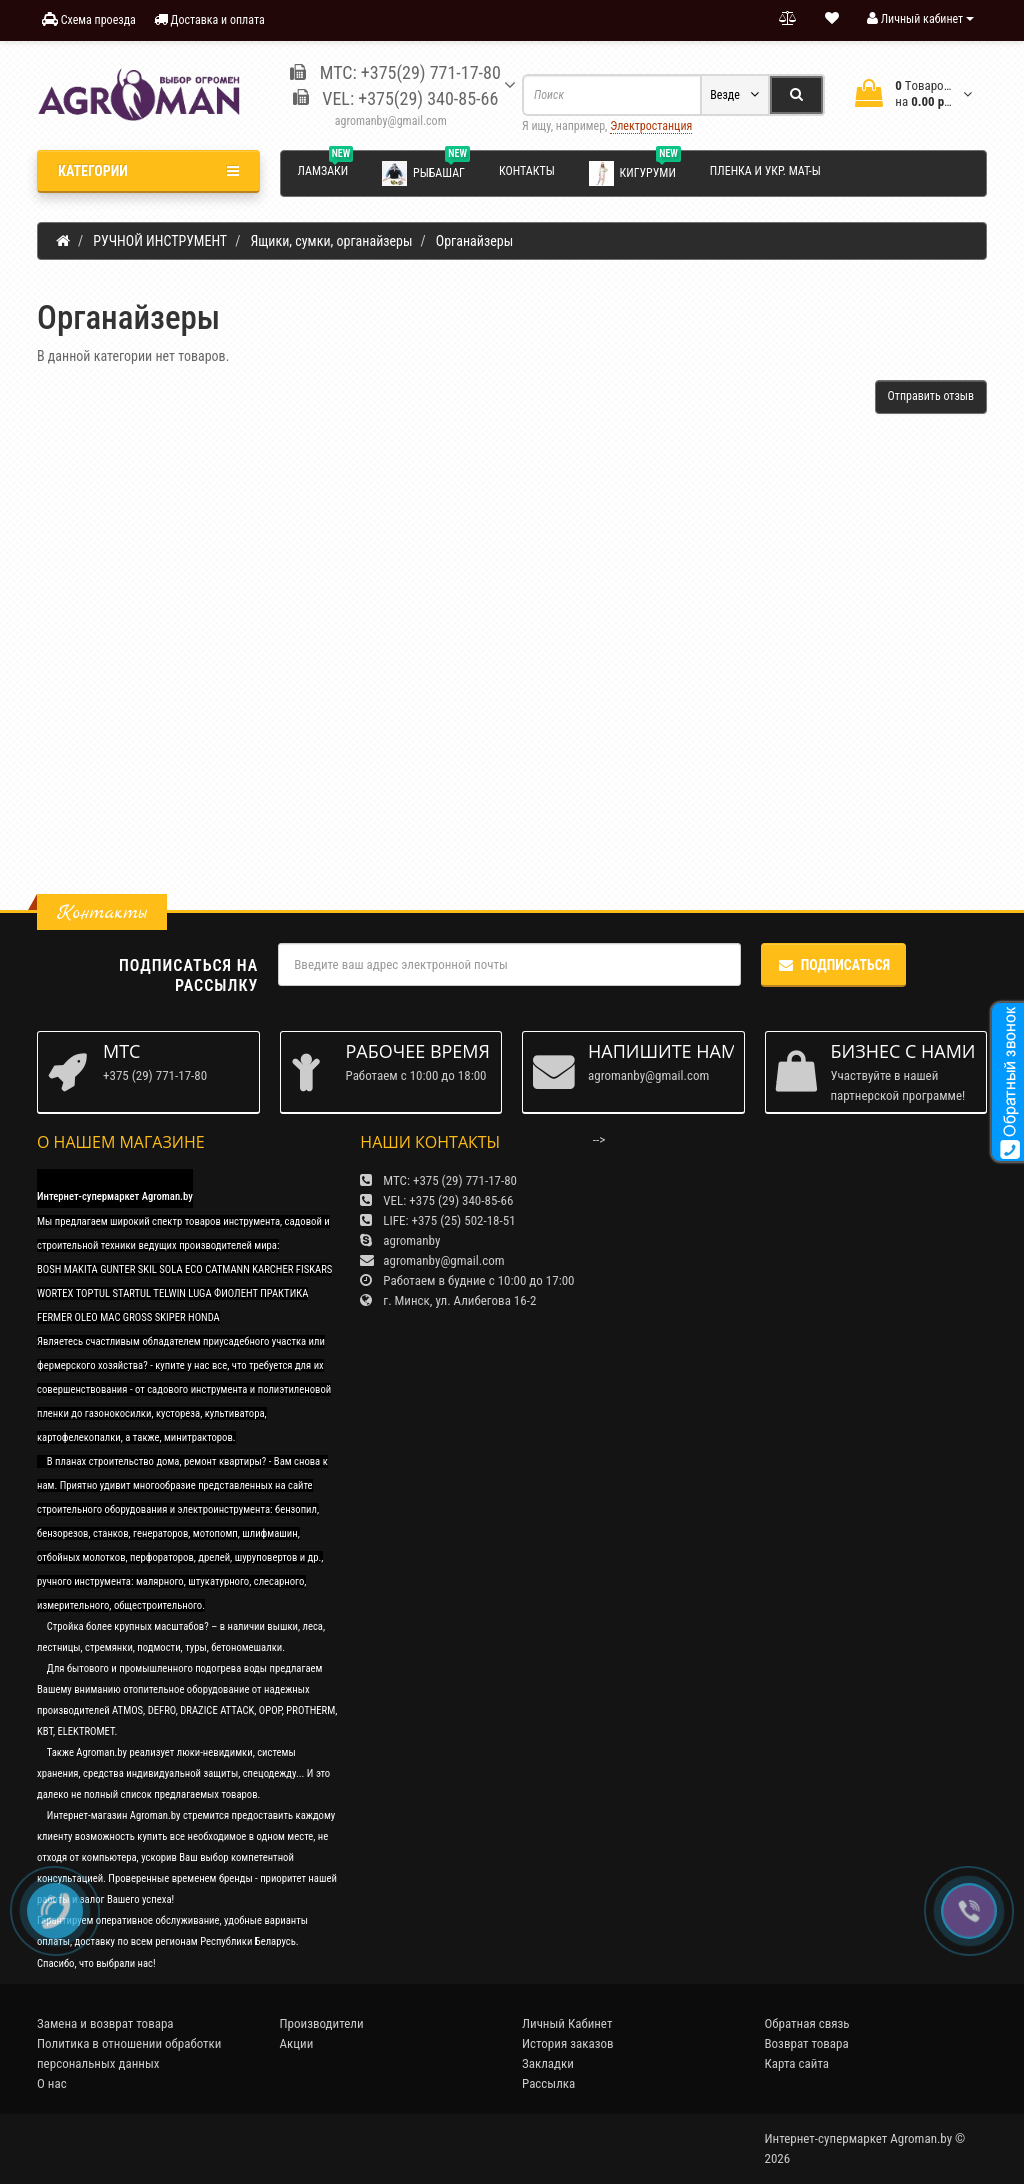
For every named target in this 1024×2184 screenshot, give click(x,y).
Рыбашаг (426, 172)
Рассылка (548, 2083)
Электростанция (651, 126)
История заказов (568, 2043)
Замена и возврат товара (105, 2023)
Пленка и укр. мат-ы (765, 171)
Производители (322, 2023)
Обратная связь (807, 2023)
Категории (148, 171)
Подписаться (833, 965)
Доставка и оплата (209, 19)
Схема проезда (89, 19)
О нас (52, 2083)
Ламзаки (326, 168)
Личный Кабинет (567, 2023)
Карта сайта (797, 2063)
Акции (297, 2043)
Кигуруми (635, 172)
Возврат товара (807, 2043)
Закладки (548, 2063)
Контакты (527, 171)
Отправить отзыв (931, 396)
